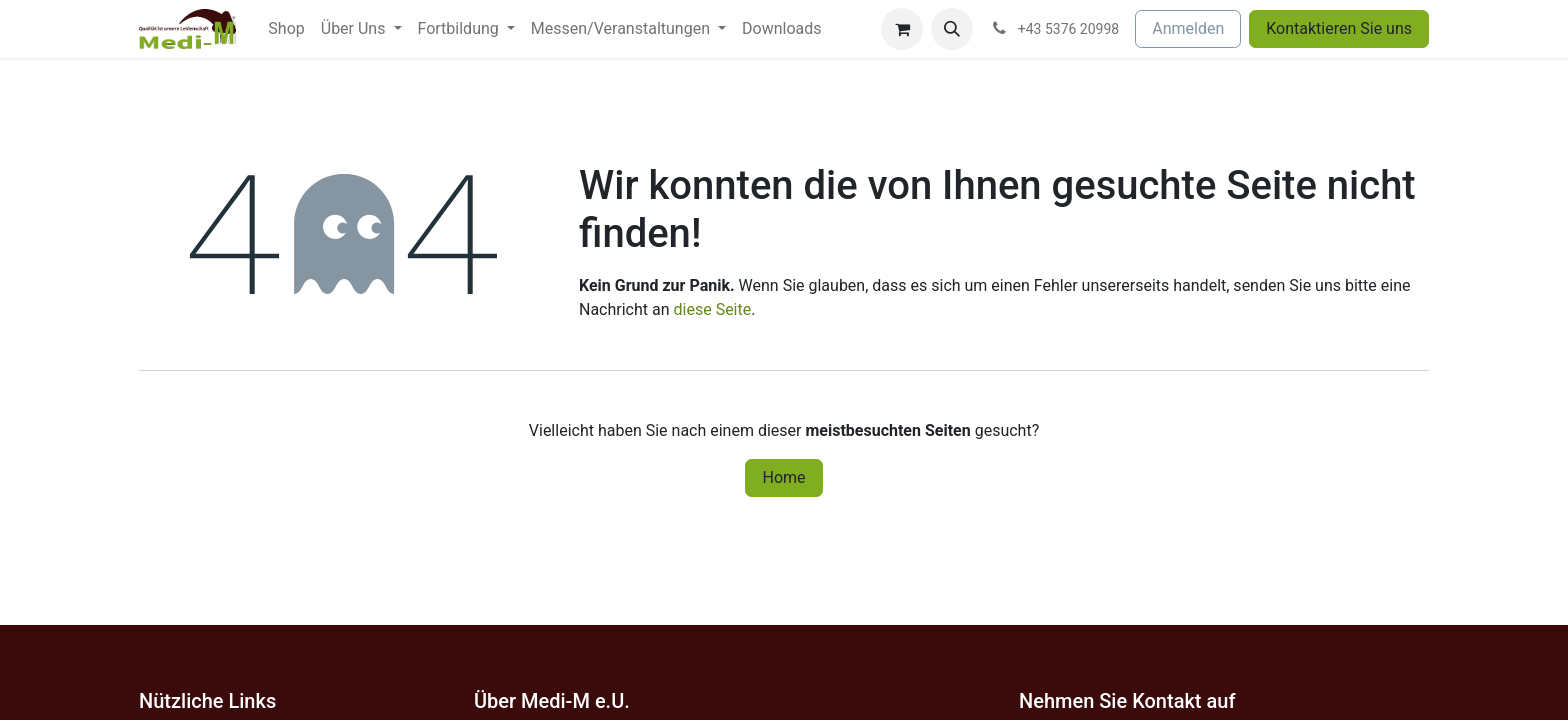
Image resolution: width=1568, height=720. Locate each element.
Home (783, 477)
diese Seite (713, 309)
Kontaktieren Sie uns (1339, 28)
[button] (952, 29)
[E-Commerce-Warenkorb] (902, 29)
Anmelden (1188, 28)
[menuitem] (286, 29)
